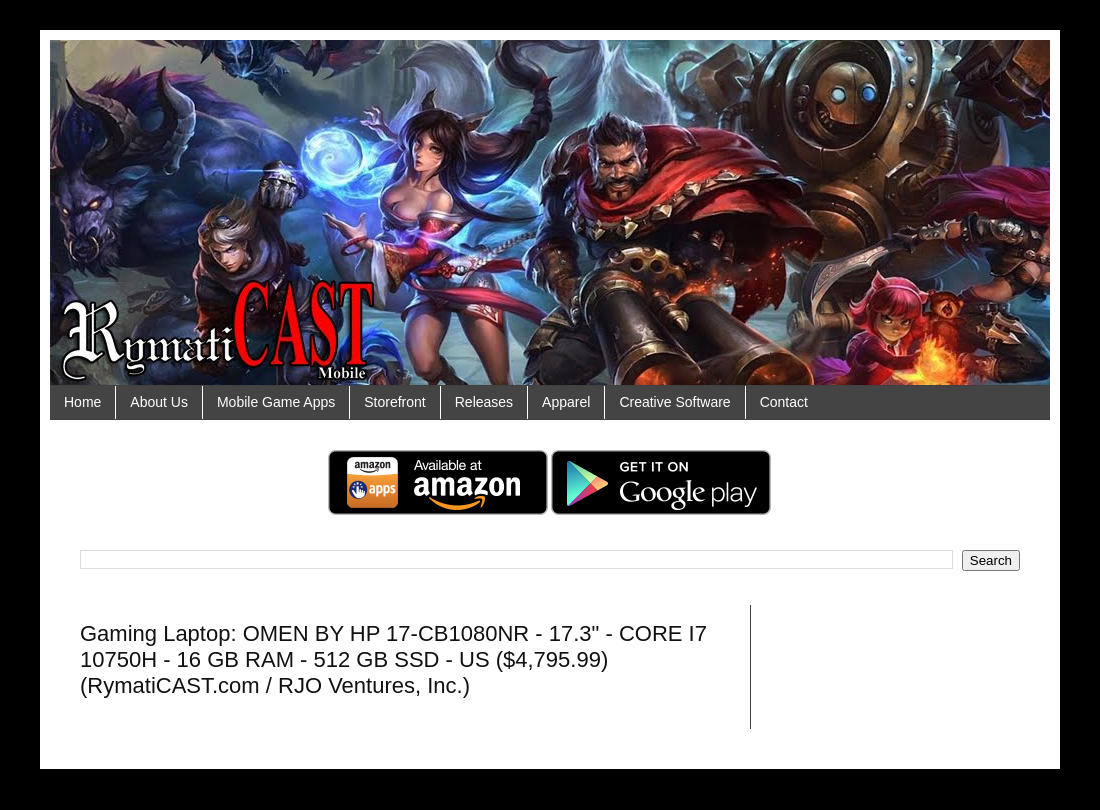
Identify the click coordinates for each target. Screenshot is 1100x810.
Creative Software (674, 402)
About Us (159, 402)
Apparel (566, 402)
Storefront (394, 402)
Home (82, 402)
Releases (484, 402)
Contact (784, 402)
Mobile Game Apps (276, 402)
